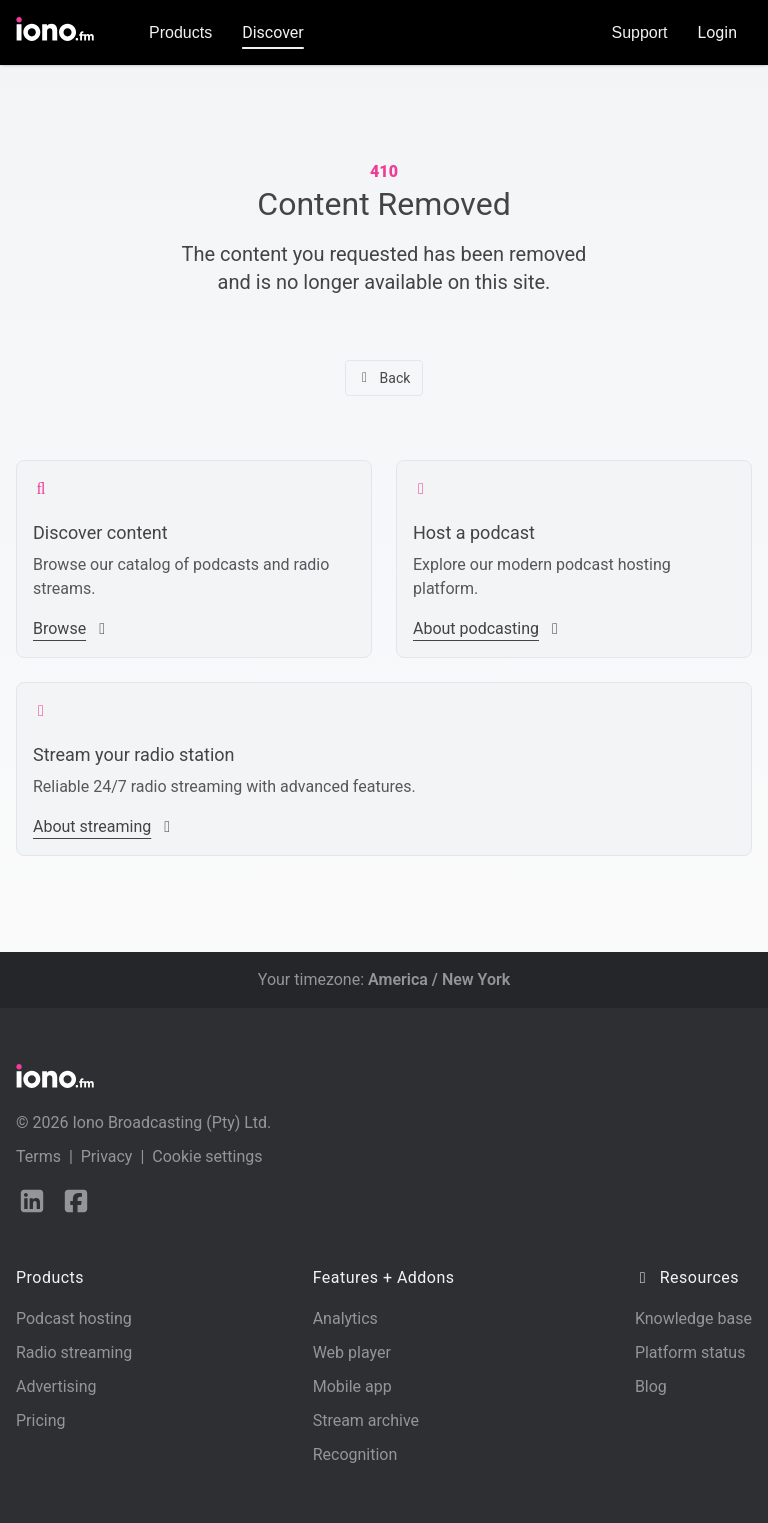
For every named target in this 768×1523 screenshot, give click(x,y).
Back (384, 378)
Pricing (41, 1420)
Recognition (355, 1454)
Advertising (56, 1386)
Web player (352, 1352)
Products (180, 32)
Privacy (107, 1156)
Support (640, 32)
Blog (651, 1386)
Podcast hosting (74, 1318)
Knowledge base (693, 1318)
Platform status (690, 1352)
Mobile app (352, 1386)
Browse (71, 628)
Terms (38, 1156)
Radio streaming (74, 1352)
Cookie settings (207, 1156)
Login (717, 32)
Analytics (345, 1318)
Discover (273, 32)
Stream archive (366, 1420)
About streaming (104, 826)
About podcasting (488, 628)
